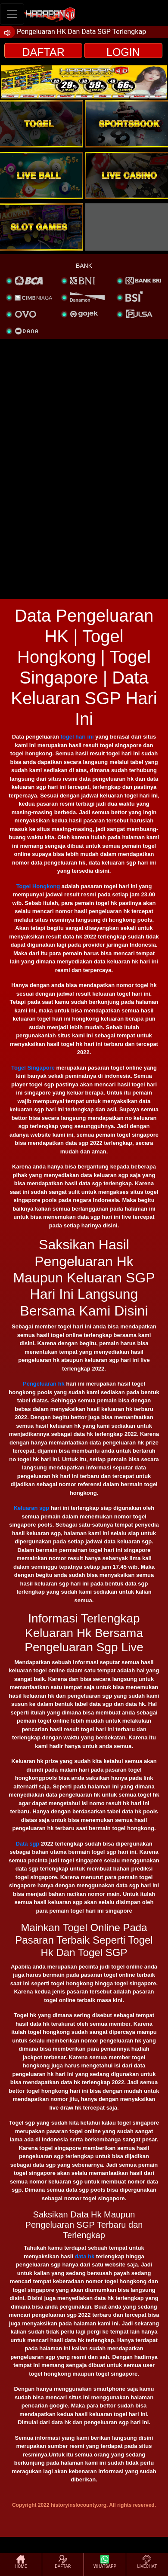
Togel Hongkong (38, 886)
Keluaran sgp (31, 1508)
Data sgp (27, 1843)
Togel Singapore (33, 1067)
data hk (85, 2256)
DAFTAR (43, 52)
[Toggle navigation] (12, 14)
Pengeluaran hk (44, 1383)
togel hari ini (76, 736)
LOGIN (123, 52)
